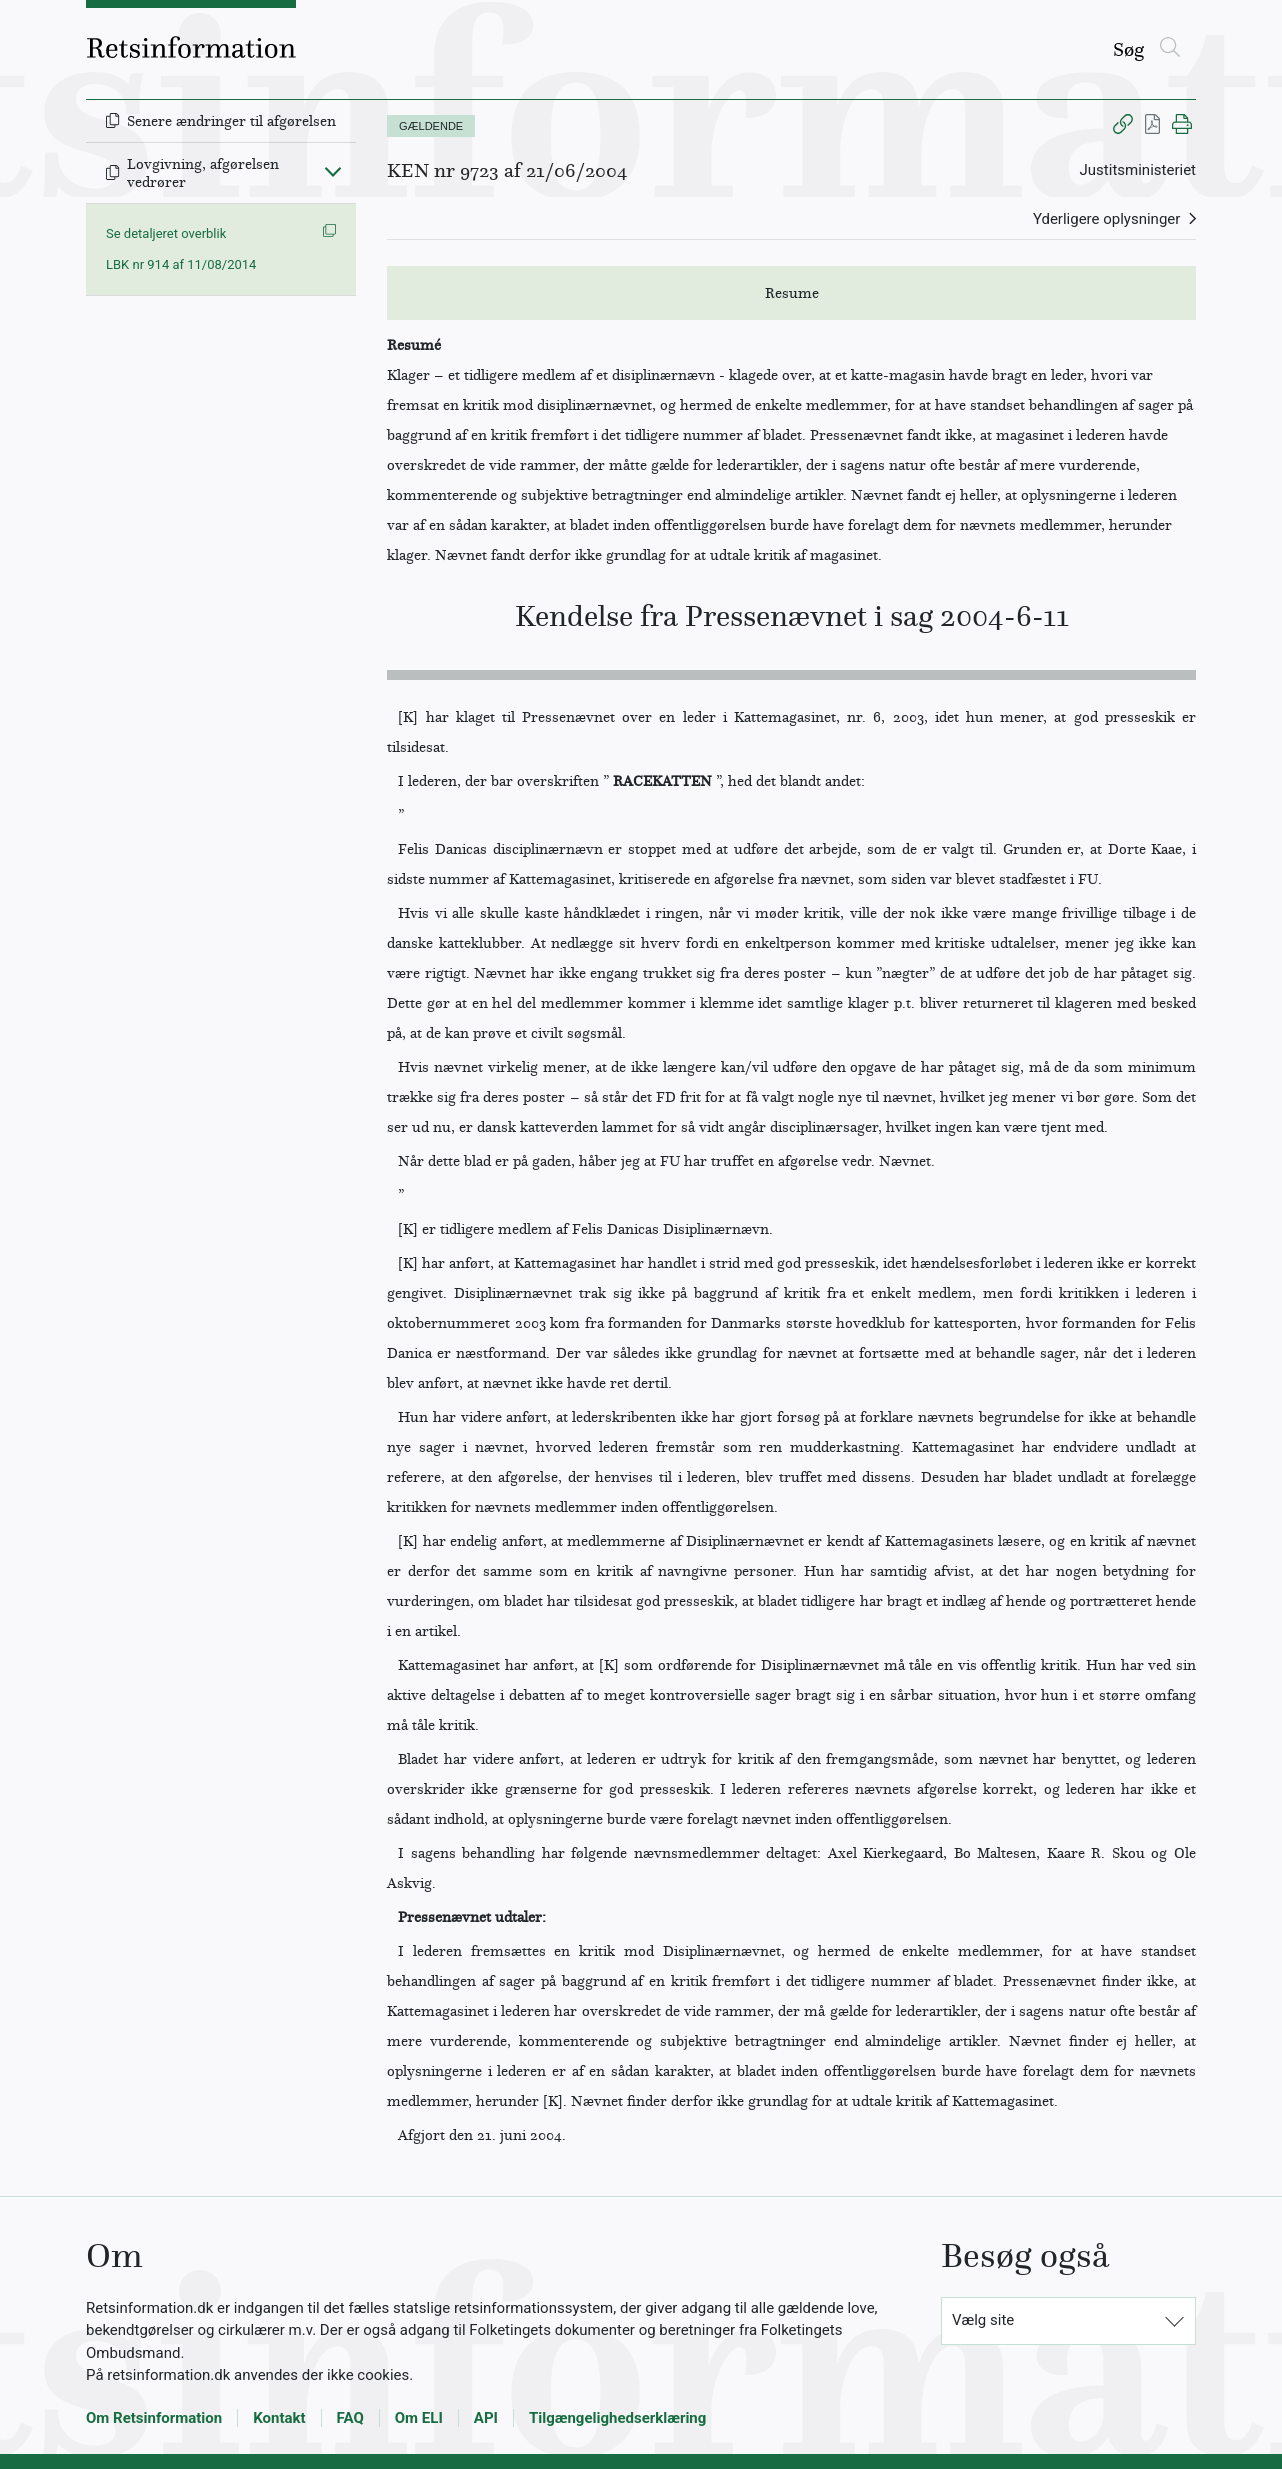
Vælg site (983, 2320)
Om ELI (419, 2418)
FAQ (350, 2418)
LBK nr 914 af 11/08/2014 (181, 264)
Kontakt (279, 2418)
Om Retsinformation (154, 2418)
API (486, 2418)
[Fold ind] (333, 171)
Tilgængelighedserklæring (617, 2418)
